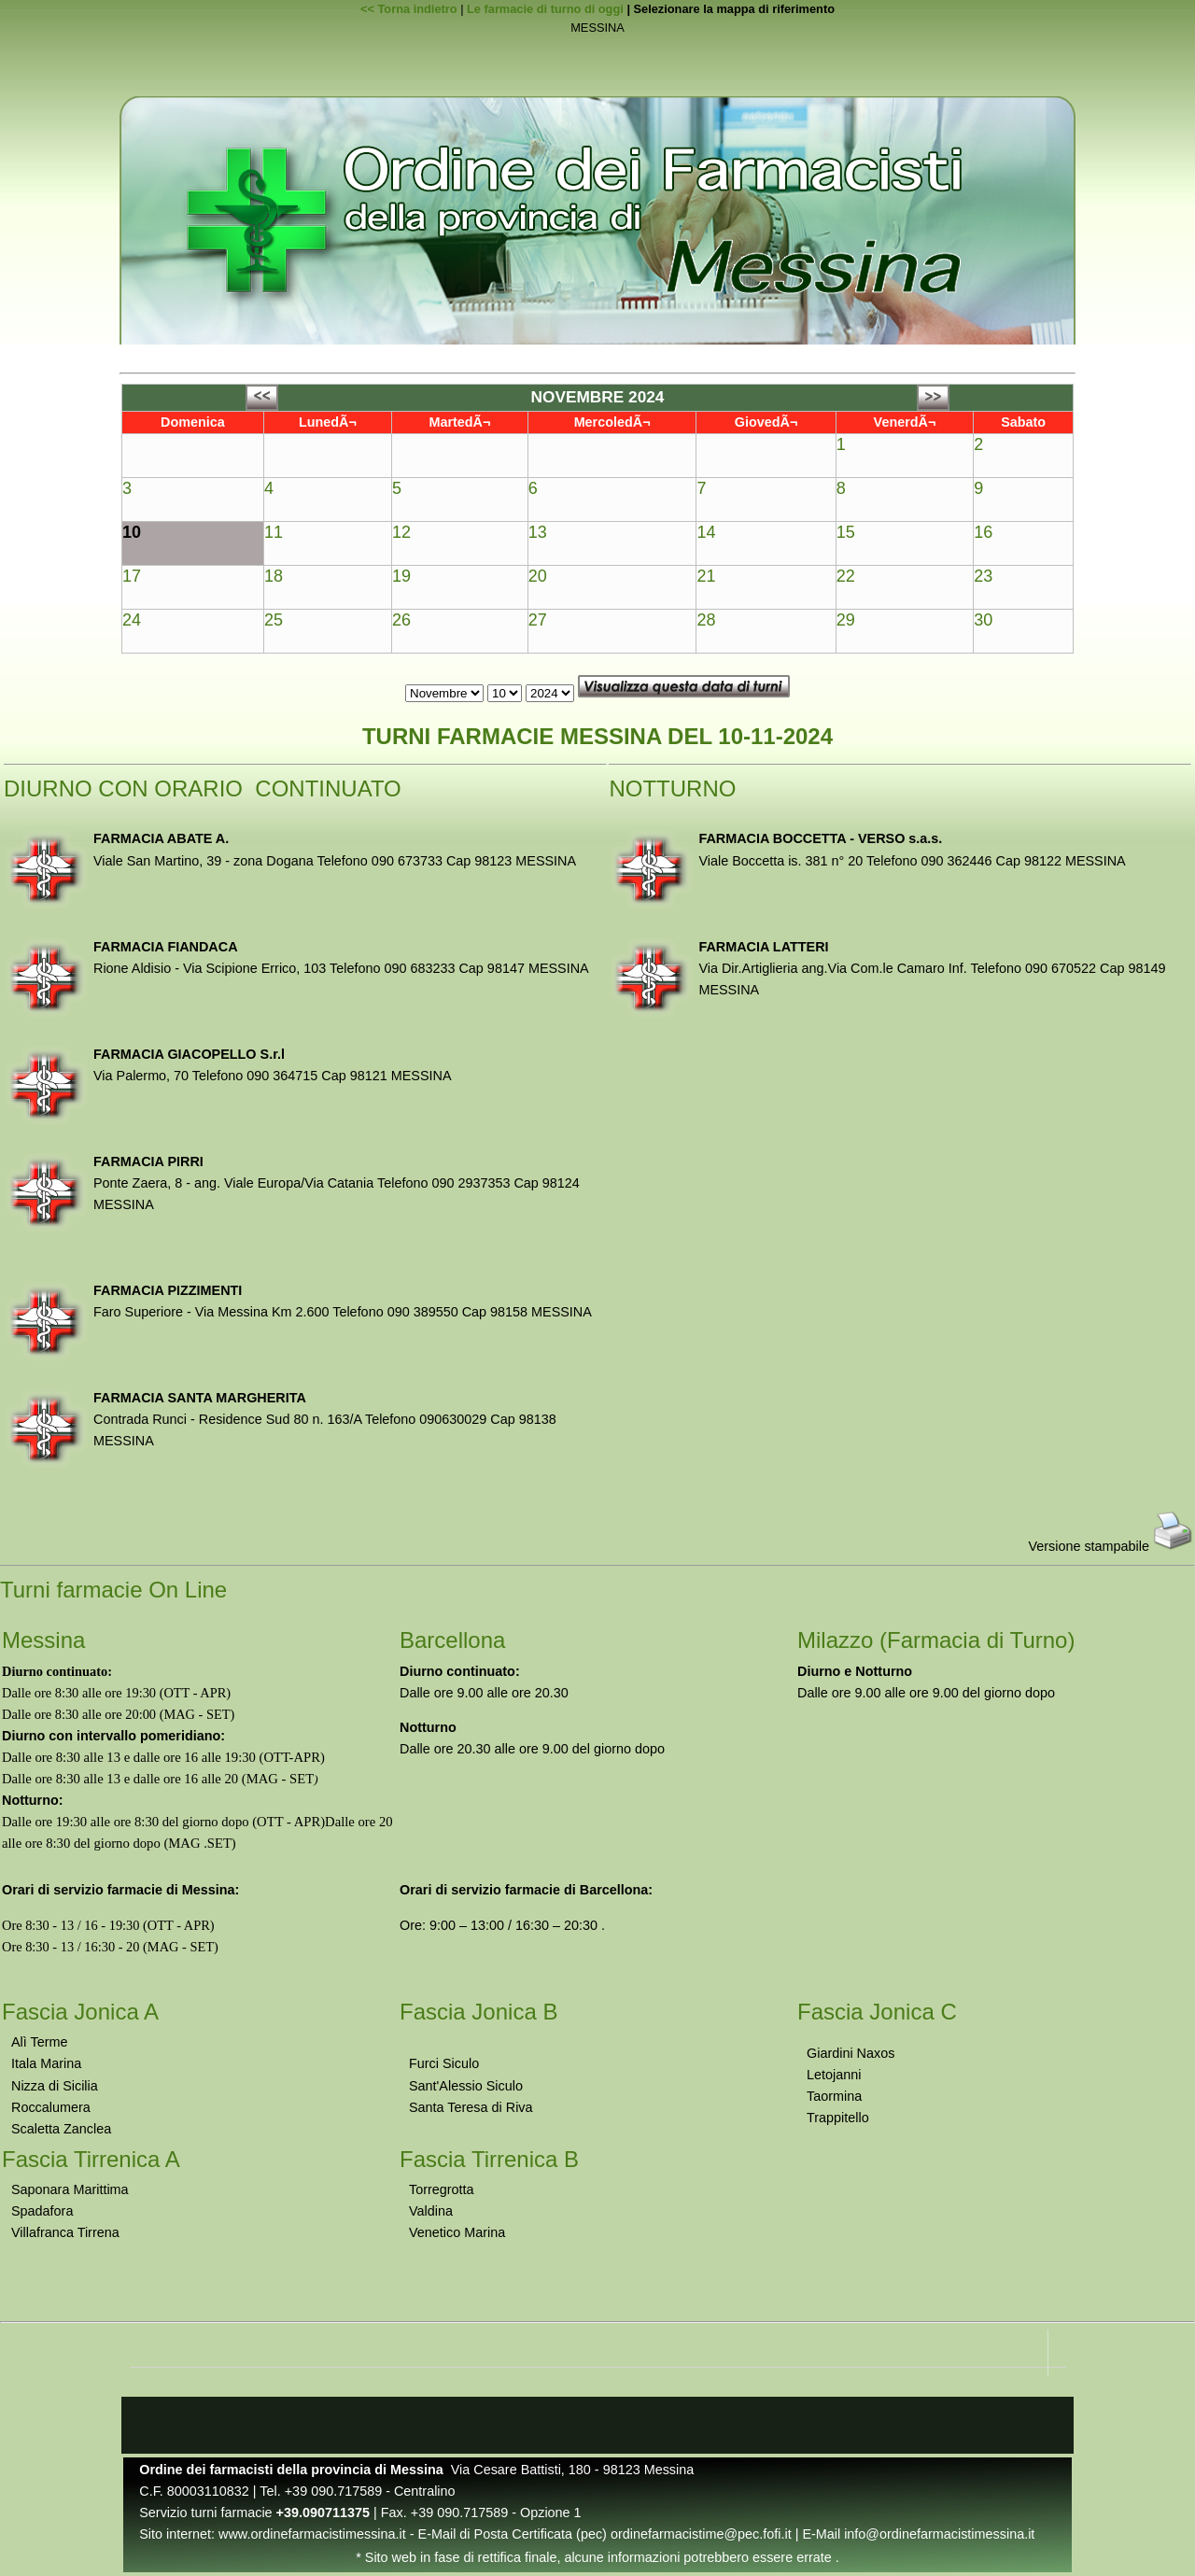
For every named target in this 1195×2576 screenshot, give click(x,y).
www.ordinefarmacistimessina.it (312, 2534)
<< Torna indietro (408, 9)
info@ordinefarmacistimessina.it (939, 2534)
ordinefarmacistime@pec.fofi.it (701, 2534)
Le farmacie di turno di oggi (545, 9)
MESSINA (597, 28)
